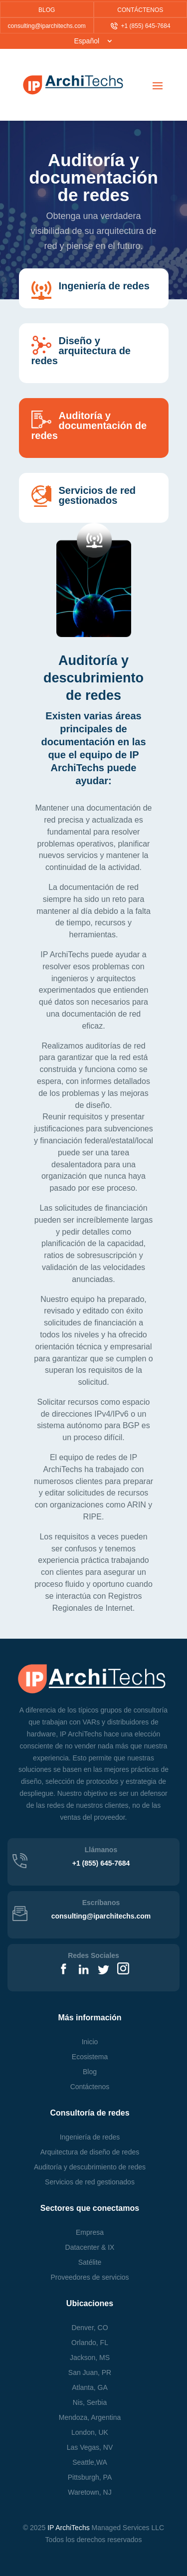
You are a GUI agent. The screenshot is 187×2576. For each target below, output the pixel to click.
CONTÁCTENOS (140, 9)
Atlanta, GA (90, 2387)
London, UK (89, 2432)
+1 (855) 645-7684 (141, 25)
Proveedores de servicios (89, 2277)
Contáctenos (90, 2087)
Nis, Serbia (90, 2402)
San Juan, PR (89, 2372)
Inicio (90, 2042)
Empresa (90, 2232)
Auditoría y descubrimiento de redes (90, 2167)
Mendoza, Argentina (90, 2417)
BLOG (46, 9)
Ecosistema (90, 2057)
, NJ (89, 2492)
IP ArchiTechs (68, 2528)
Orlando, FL (89, 2343)
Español (87, 41)
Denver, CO (89, 2328)
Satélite (90, 2262)
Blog (90, 2072)
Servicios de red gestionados (90, 2182)
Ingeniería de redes (90, 2137)
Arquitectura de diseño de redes (89, 2152)
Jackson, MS (90, 2357)
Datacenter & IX (90, 2247)
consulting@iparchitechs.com (47, 25)
